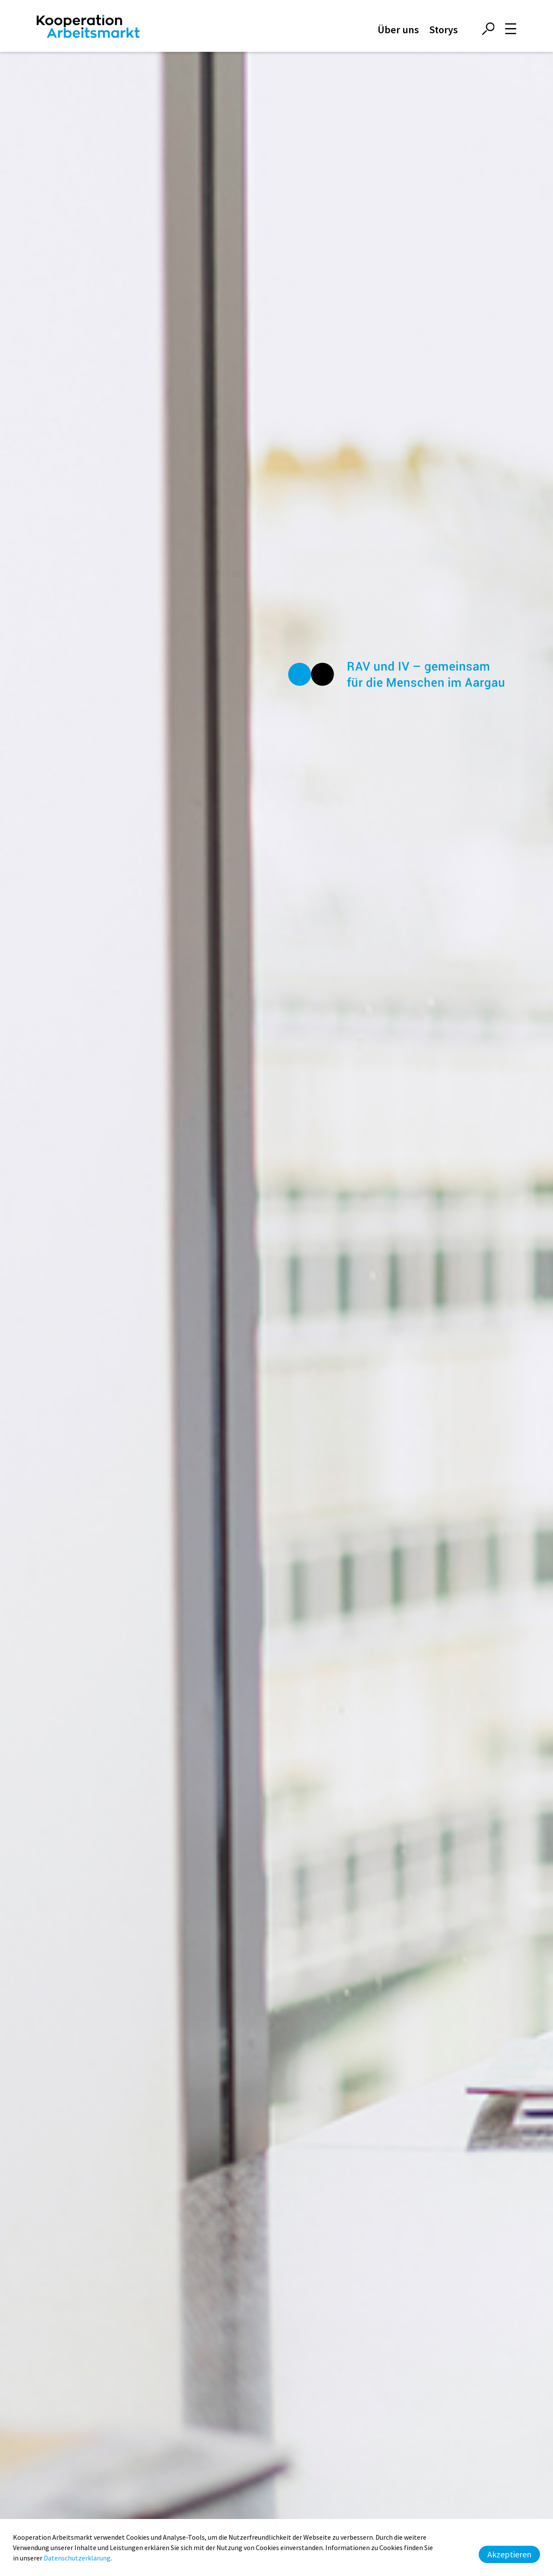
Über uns (398, 29)
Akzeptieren (509, 2554)
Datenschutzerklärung (77, 2558)
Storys (443, 29)
